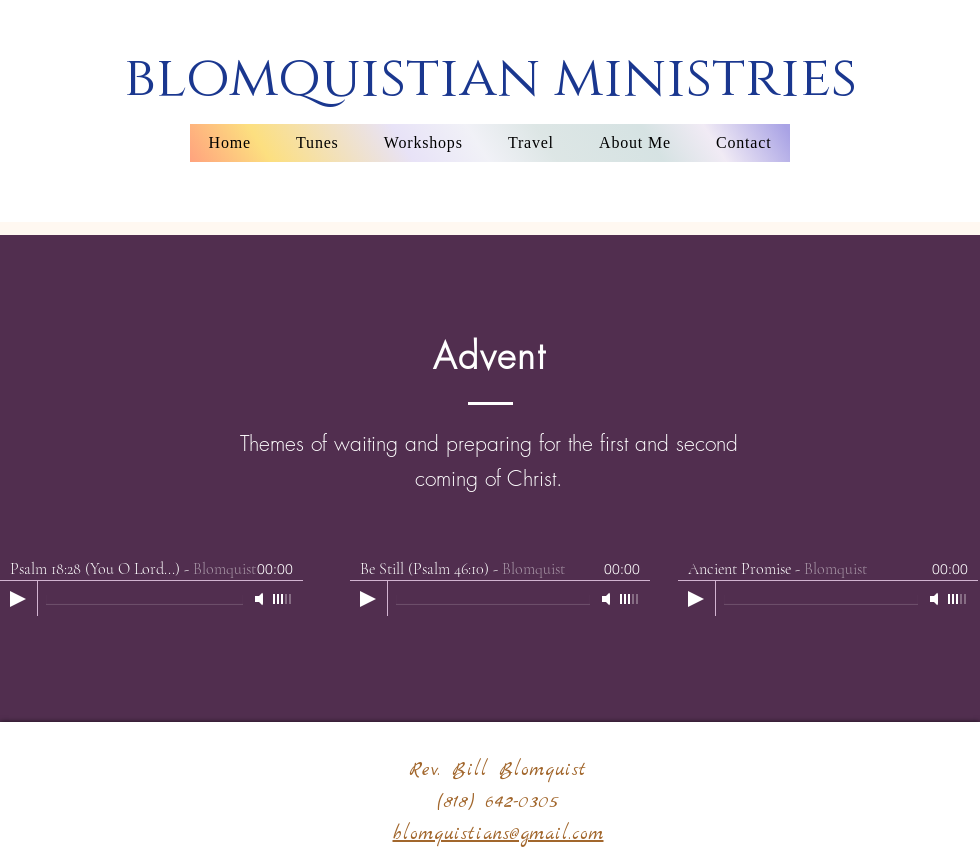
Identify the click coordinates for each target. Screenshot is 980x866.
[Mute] (261, 599)
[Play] (18, 599)
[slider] (283, 599)
